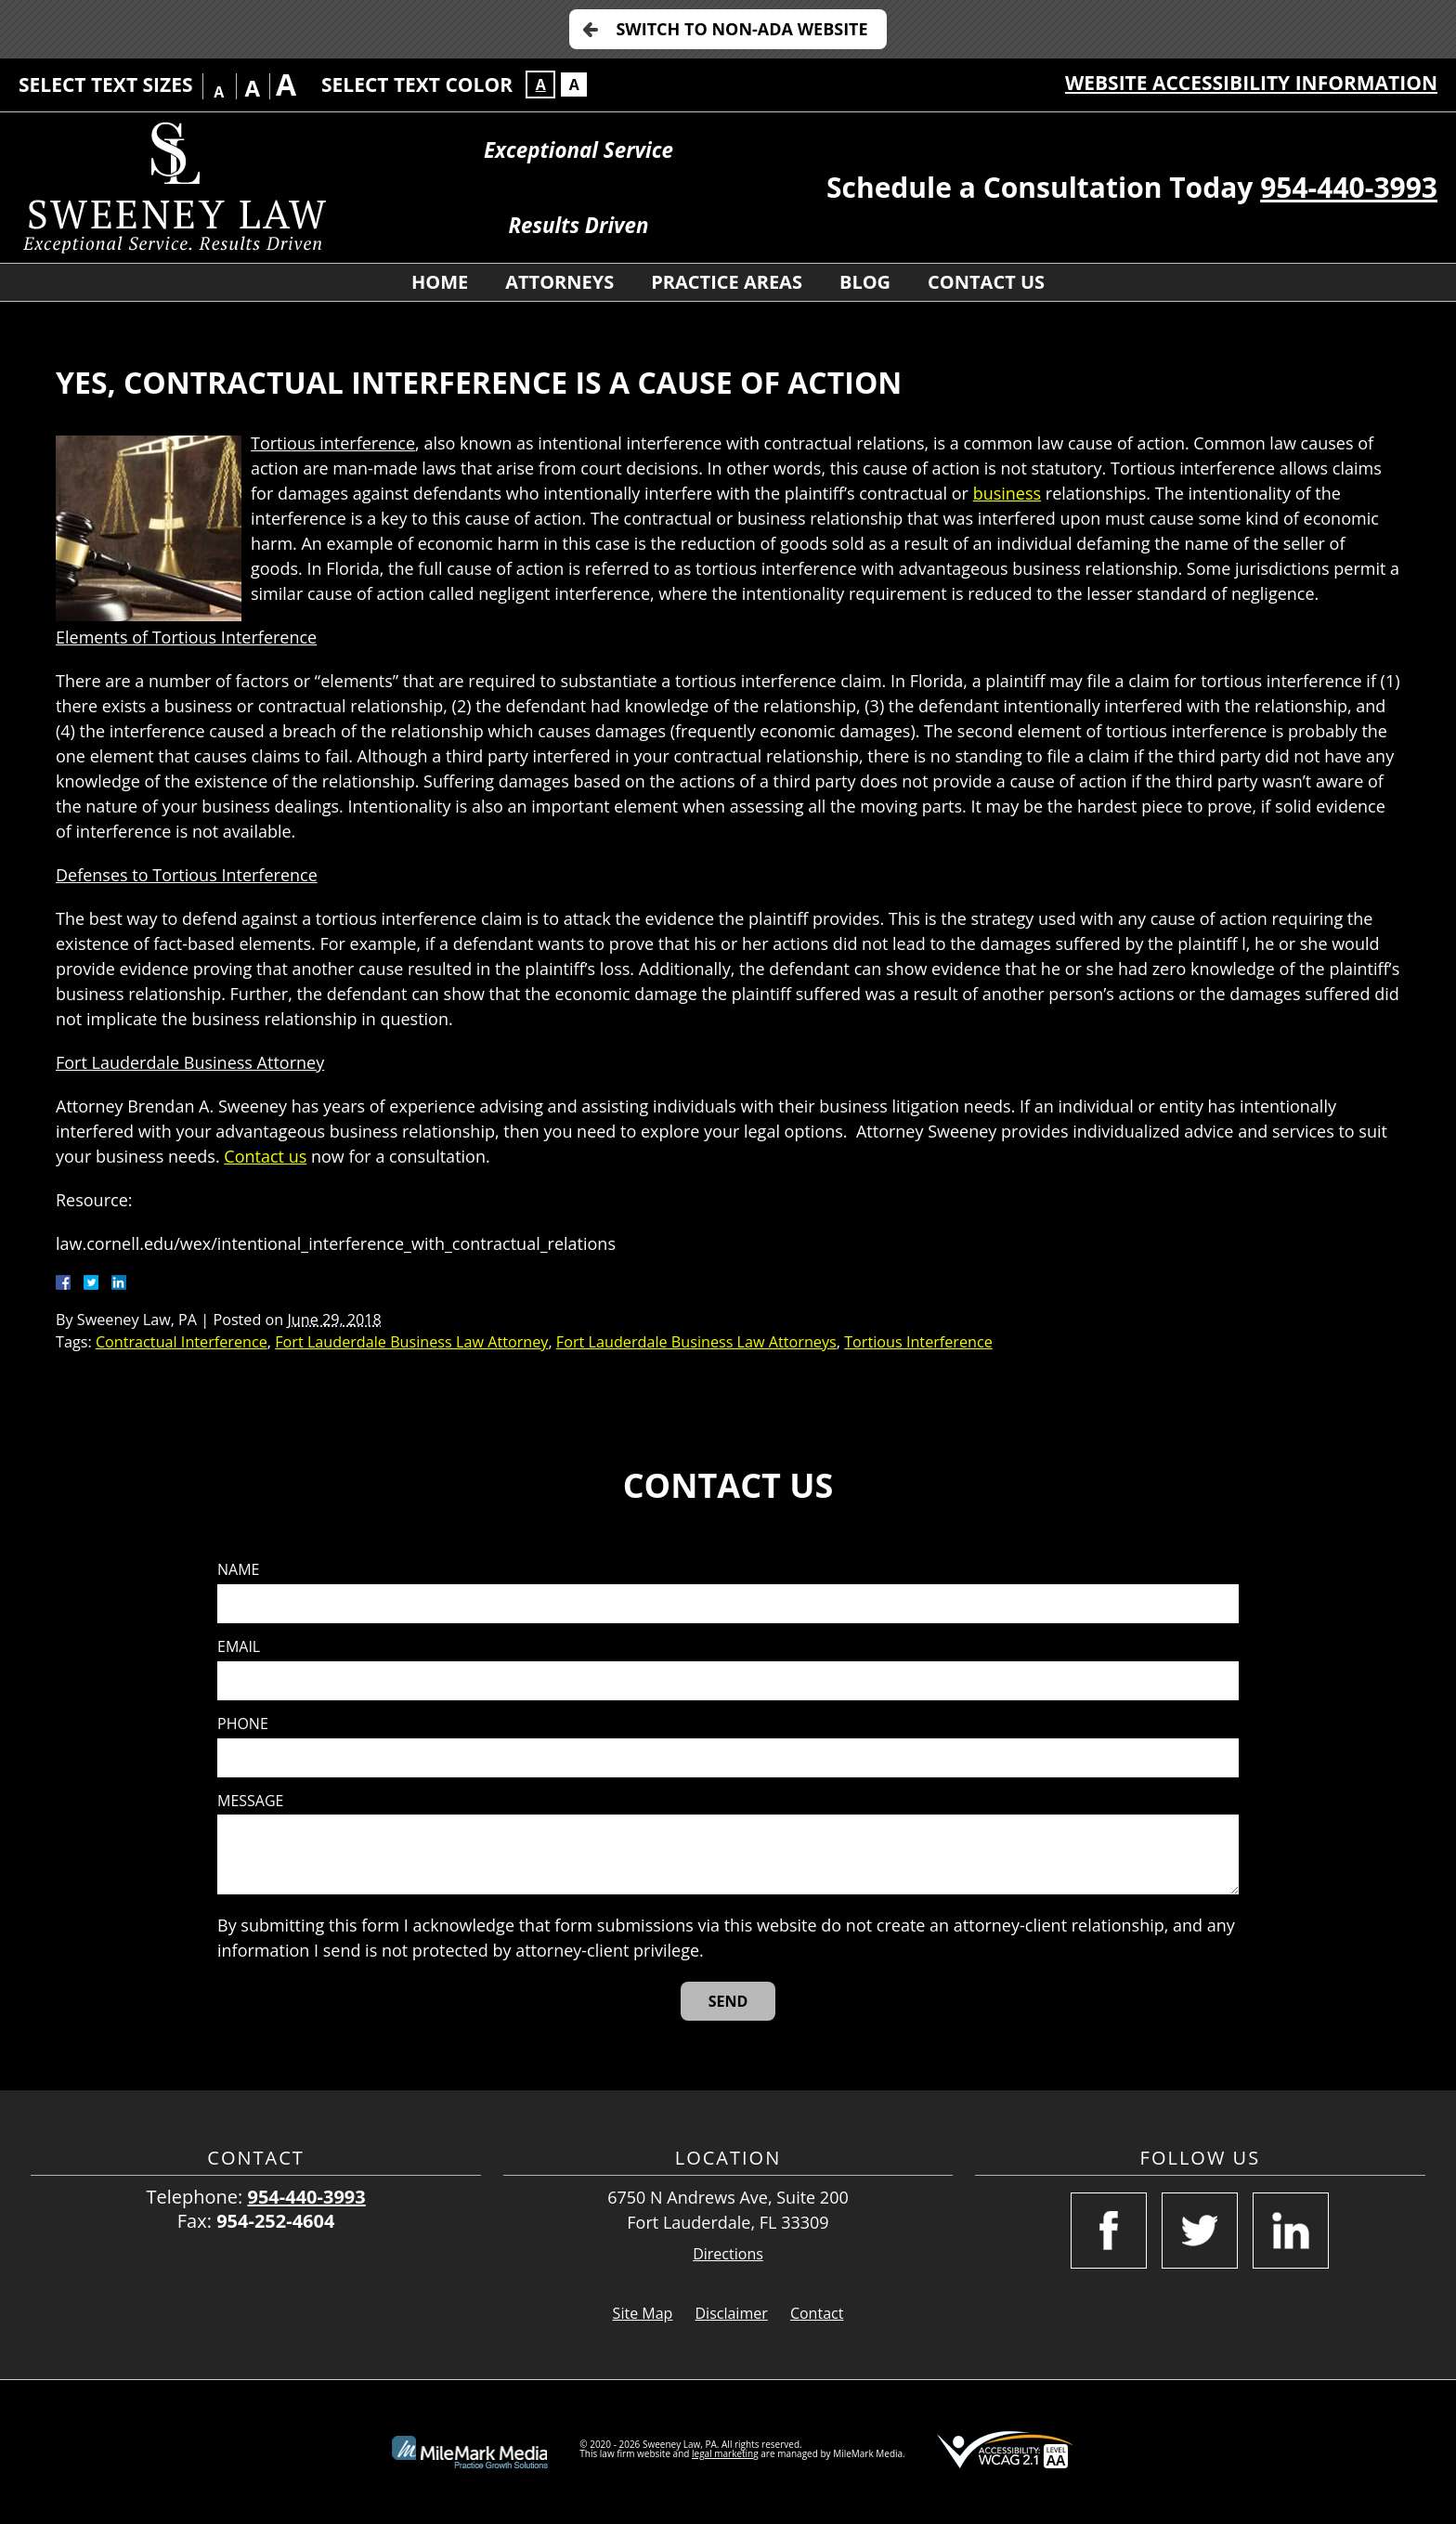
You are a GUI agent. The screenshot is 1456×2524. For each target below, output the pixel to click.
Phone (242, 1724)
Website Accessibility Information (1251, 83)
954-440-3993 (1348, 187)
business (1007, 493)
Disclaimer (732, 2313)
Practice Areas (726, 281)
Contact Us (986, 281)
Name (238, 1570)
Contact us (265, 1156)
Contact (816, 2313)
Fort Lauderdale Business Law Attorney (411, 1342)
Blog (864, 281)
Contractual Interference (181, 1342)
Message (250, 1801)
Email (238, 1647)
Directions (728, 2254)
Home (439, 281)
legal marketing (725, 2453)
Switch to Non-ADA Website (741, 29)
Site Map (643, 2313)
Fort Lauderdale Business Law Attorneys (696, 1342)
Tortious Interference (918, 1342)
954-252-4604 (275, 2220)
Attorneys (559, 281)
